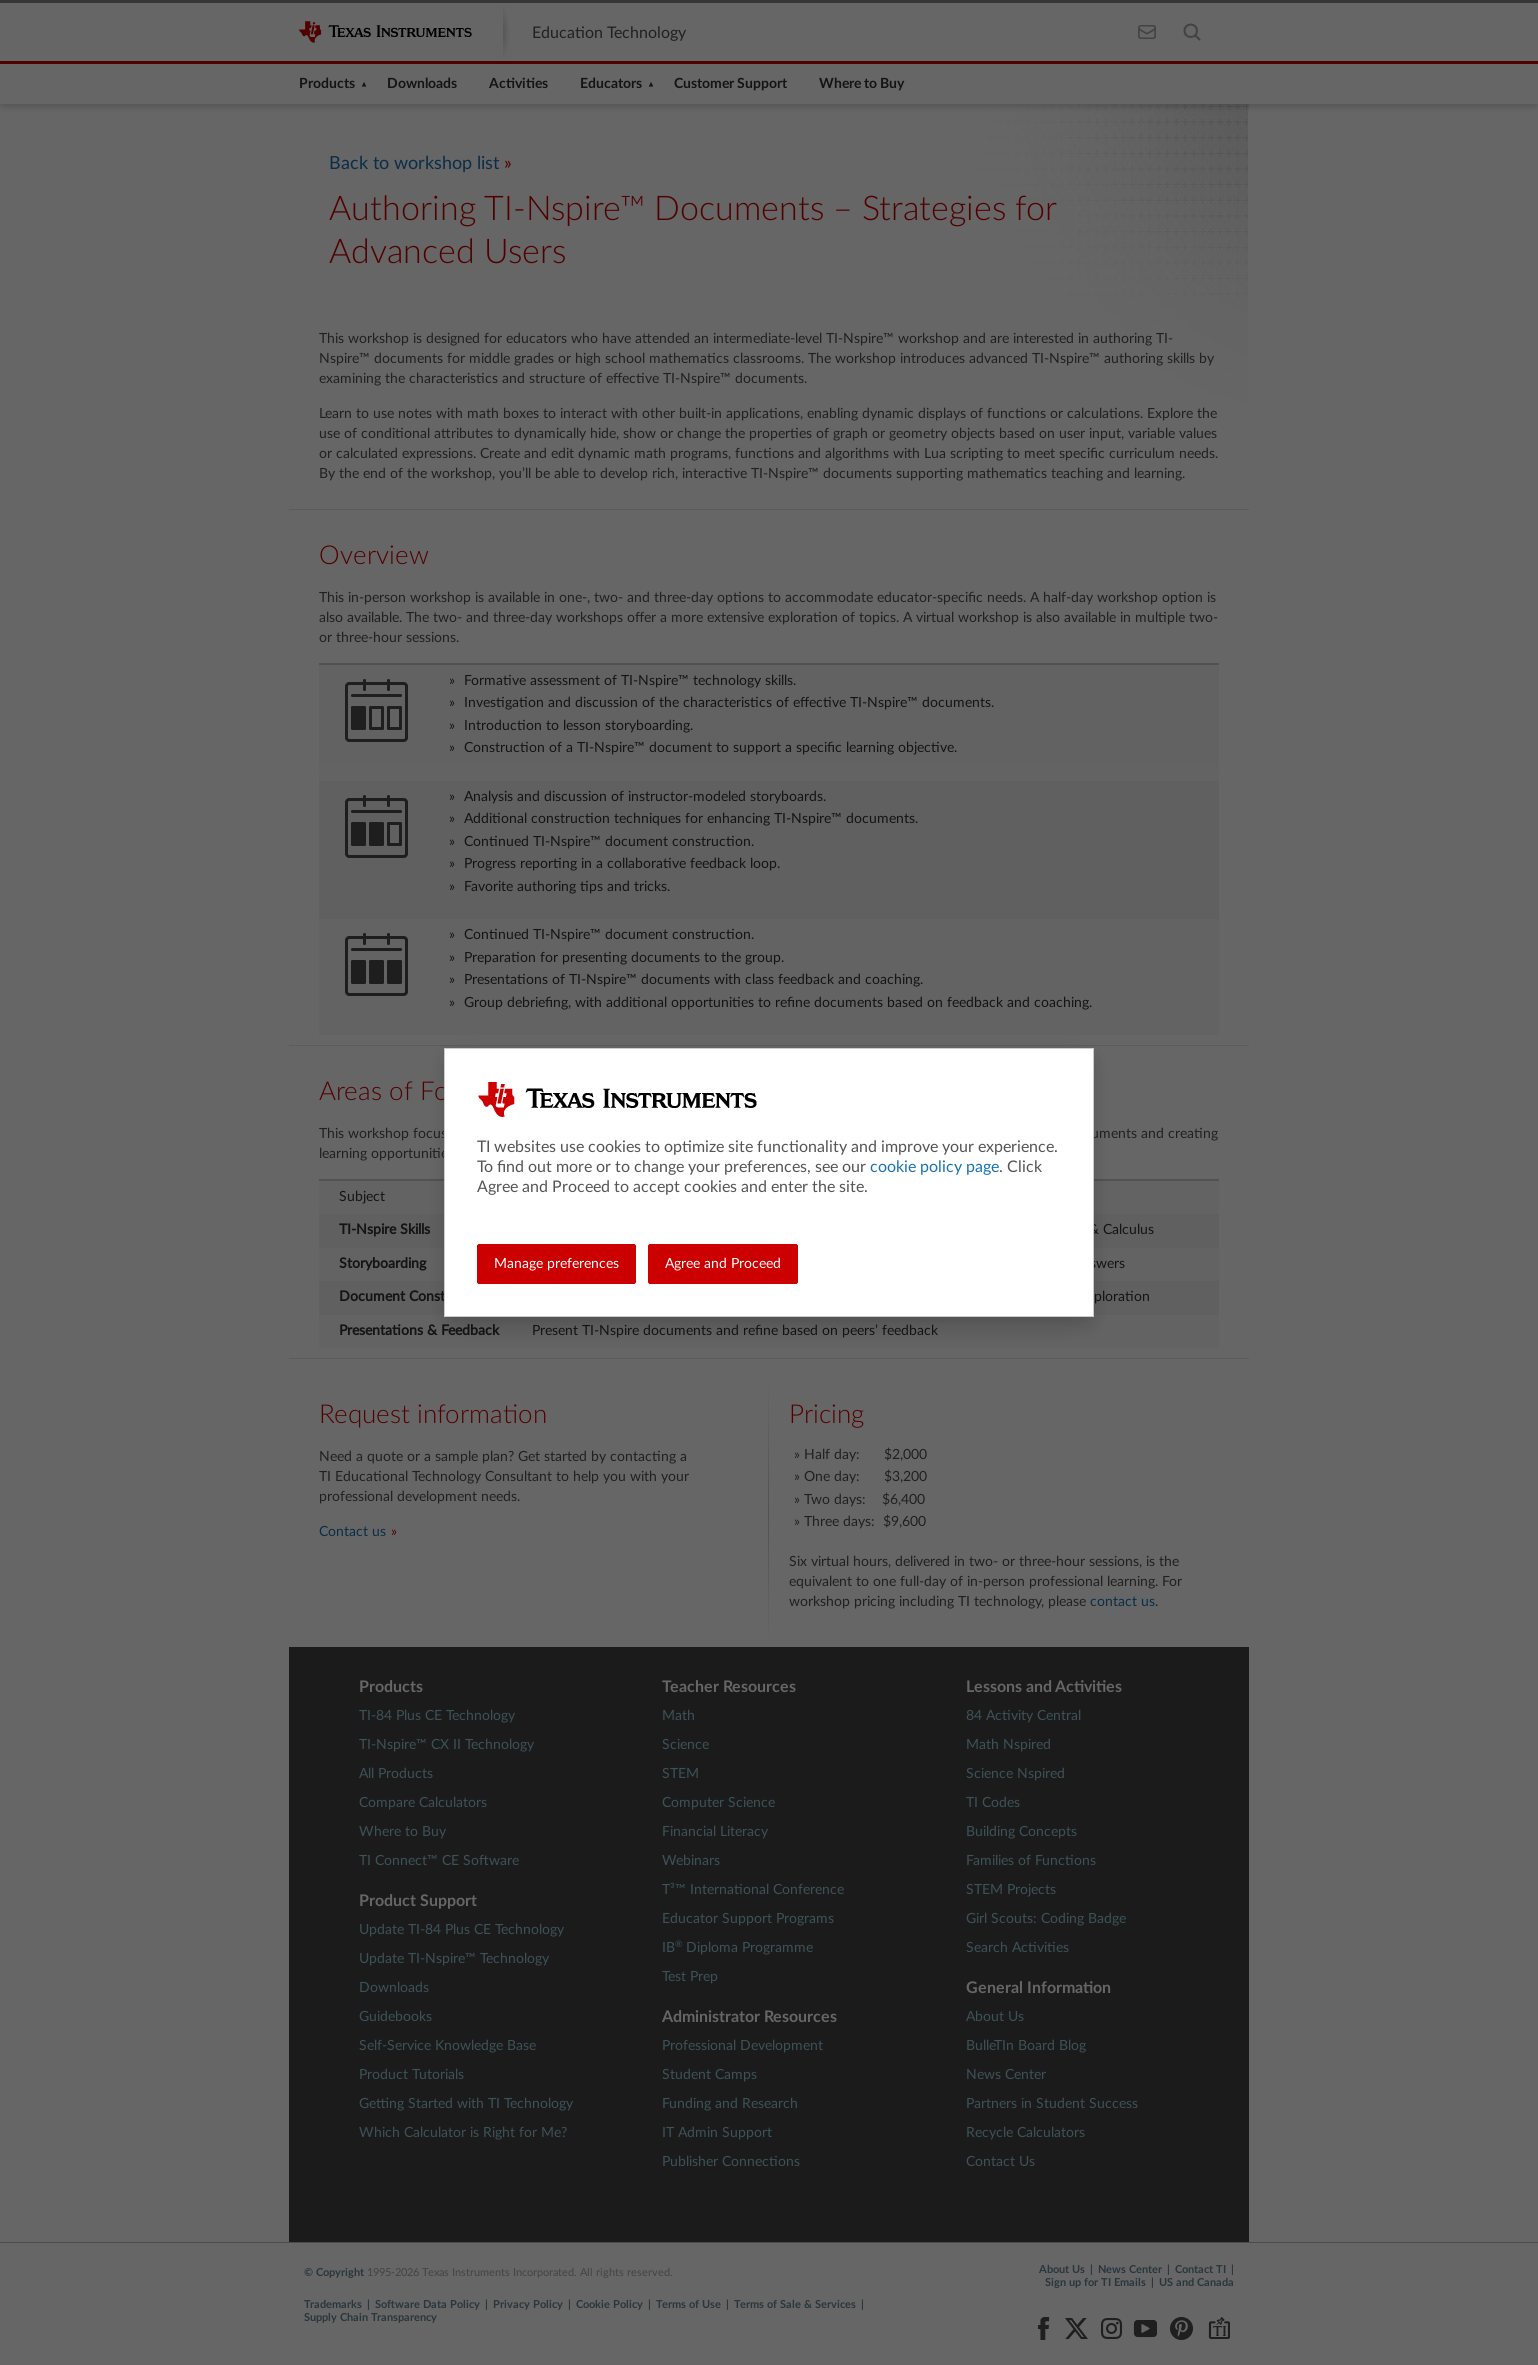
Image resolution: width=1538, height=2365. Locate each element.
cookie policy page (934, 1167)
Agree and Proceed (723, 1264)
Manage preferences (556, 1264)
